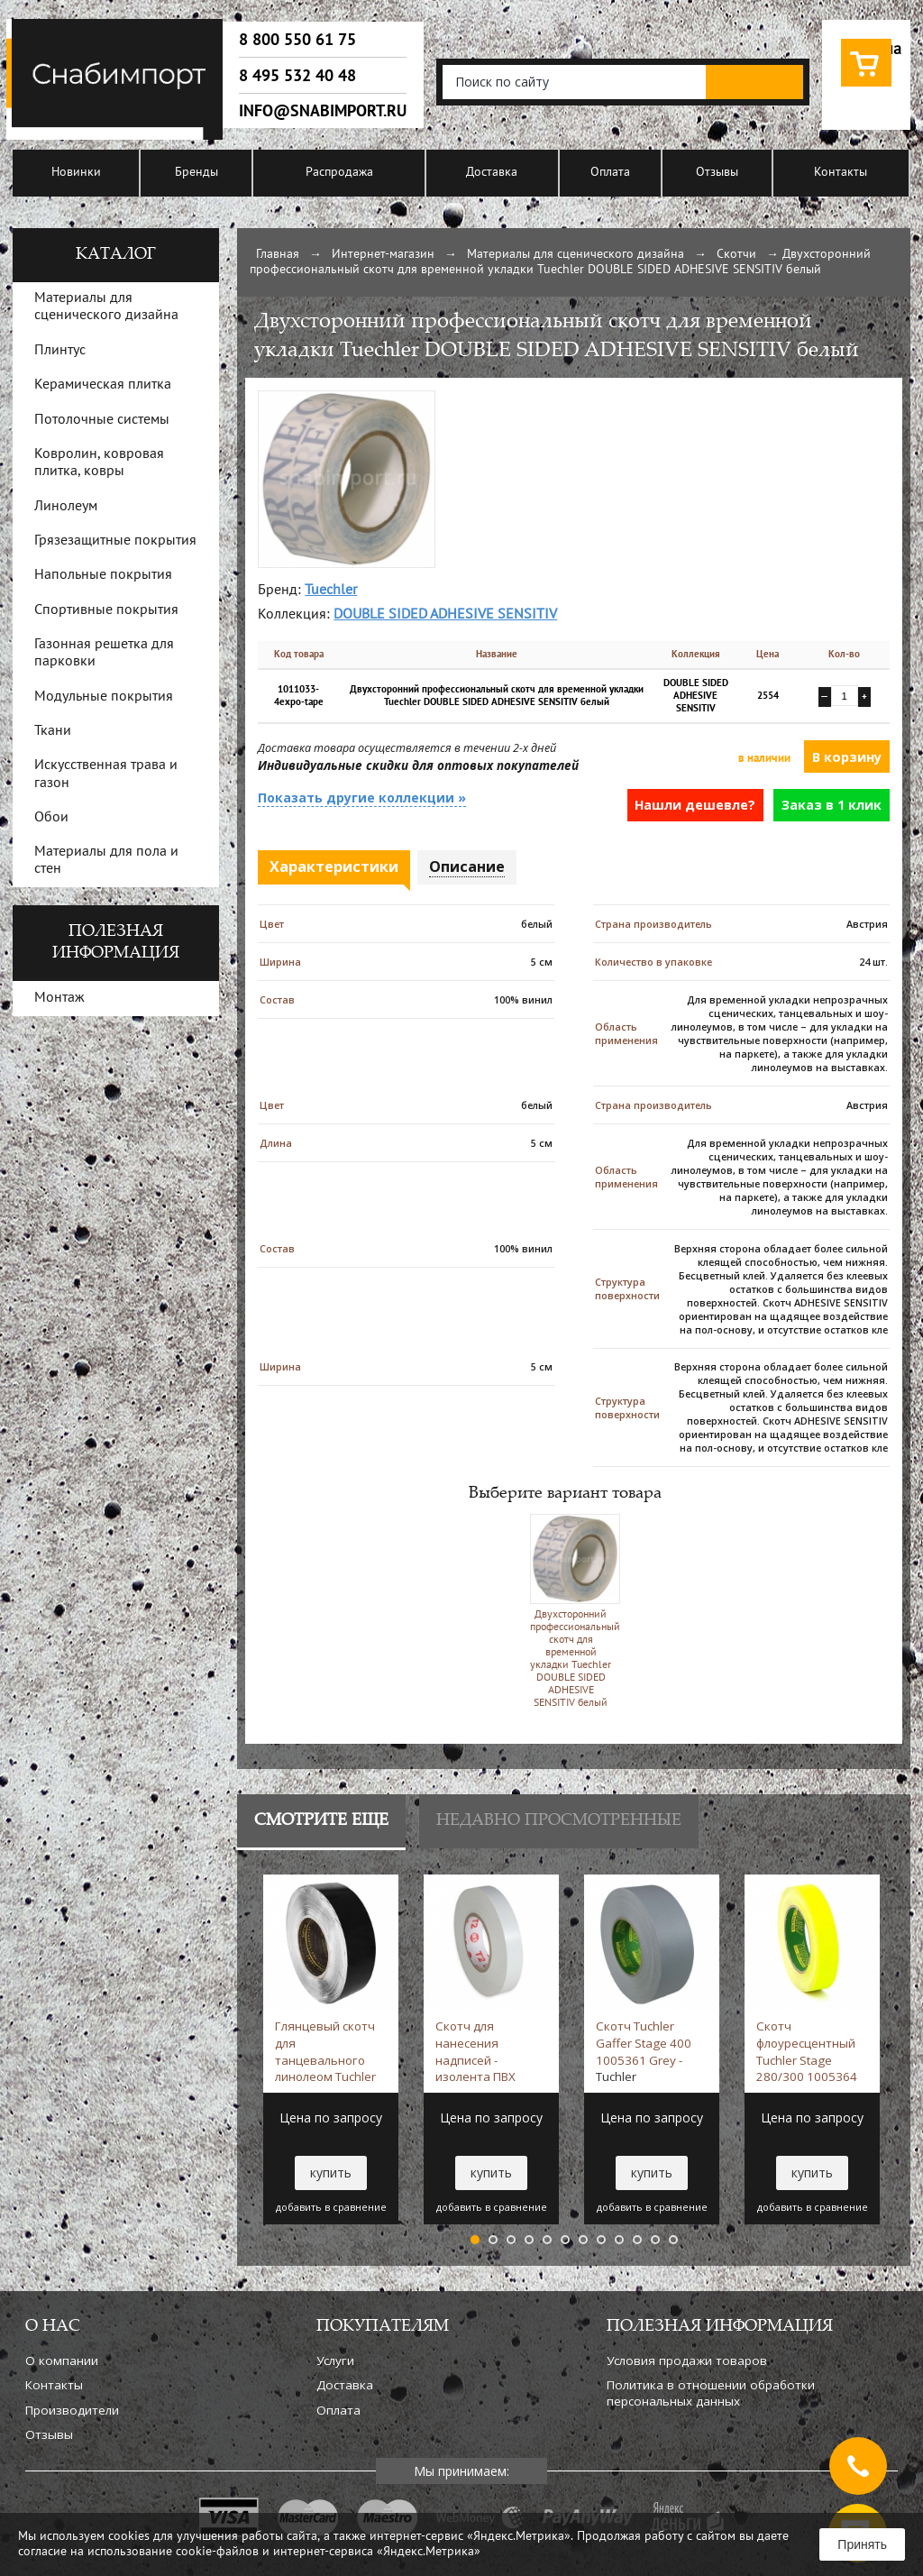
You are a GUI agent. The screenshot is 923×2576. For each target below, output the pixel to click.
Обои (51, 817)
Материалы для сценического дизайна (575, 255)
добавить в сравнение (331, 2207)
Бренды (196, 173)
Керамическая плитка (102, 385)
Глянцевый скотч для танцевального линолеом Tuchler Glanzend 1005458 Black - (328, 2051)
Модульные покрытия (103, 697)
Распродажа (339, 173)
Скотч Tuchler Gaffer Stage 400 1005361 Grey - (643, 2051)
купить (331, 2172)
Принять (862, 2544)
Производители (72, 2410)
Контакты (840, 173)
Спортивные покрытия (106, 610)
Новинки (76, 173)
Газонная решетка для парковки (104, 653)
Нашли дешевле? (695, 804)
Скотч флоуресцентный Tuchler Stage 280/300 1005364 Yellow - (806, 2051)
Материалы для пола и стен (106, 860)
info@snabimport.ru (323, 111)
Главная (277, 255)
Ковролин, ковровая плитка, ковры (99, 463)
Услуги (335, 2360)
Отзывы (717, 173)
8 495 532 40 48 (297, 76)
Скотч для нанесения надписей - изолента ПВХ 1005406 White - (480, 2051)
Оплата (610, 173)
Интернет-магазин (383, 255)
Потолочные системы (101, 420)
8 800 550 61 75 (297, 40)
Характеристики (334, 866)
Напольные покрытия (103, 575)
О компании (61, 2360)
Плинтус (60, 350)
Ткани (52, 731)
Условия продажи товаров (687, 2360)
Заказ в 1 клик (831, 804)
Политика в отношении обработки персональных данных (711, 2393)
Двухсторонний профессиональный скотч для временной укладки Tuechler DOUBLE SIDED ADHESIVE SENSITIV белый (571, 1611)
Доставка (491, 173)
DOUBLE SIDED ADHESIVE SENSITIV (445, 615)
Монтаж (59, 998)
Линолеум (65, 506)
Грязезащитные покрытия (115, 541)
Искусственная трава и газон (106, 774)
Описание (467, 866)
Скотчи (736, 255)
